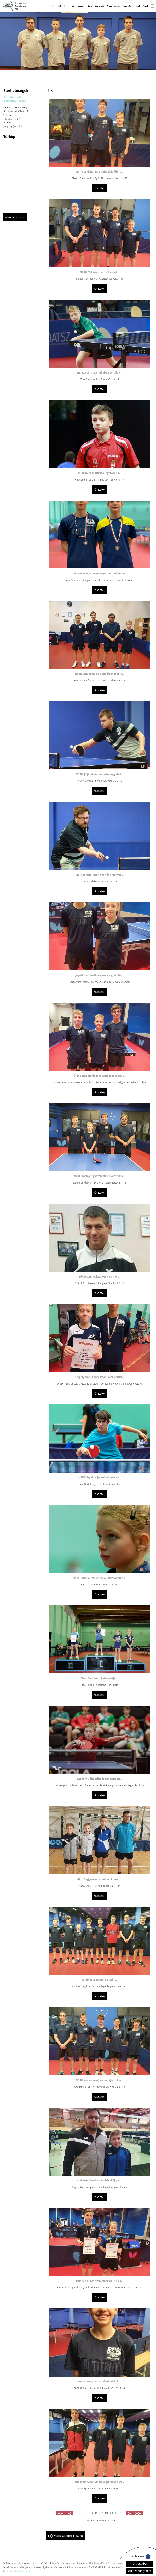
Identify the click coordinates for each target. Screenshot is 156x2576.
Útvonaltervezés (15, 217)
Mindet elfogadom (139, 2571)
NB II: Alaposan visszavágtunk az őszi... (99, 2460)
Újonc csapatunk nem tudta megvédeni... (99, 1066)
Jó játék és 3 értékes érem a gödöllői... (99, 967)
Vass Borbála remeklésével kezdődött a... (99, 1564)
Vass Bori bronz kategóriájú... (99, 1664)
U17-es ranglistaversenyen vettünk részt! (99, 569)
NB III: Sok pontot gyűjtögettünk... (99, 2361)
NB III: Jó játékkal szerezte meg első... (99, 768)
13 (106, 2492)
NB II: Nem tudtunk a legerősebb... (99, 469)
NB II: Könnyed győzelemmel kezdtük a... (99, 1166)
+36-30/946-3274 (11, 119)
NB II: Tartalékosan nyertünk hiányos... (99, 867)
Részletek (99, 187)
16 (121, 2492)
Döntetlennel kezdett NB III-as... (99, 1266)
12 (101, 2492)
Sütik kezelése (110, 2555)
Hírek (66, 6)
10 (91, 2492)
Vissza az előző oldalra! (68, 2514)
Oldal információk (47, 2555)
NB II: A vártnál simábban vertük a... (99, 370)
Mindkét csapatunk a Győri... (99, 1963)
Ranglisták (127, 6)
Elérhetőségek (78, 6)
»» (138, 2492)
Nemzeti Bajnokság (96, 6)
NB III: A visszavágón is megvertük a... (99, 2062)
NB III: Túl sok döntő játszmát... (99, 270)
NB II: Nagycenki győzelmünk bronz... (99, 1863)
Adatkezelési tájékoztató (72, 2555)
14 (111, 2492)
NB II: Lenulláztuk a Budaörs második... (99, 668)
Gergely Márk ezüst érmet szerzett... (99, 1763)
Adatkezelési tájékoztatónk (19, 2571)
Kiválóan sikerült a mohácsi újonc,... (99, 2162)
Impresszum (94, 2555)
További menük (144, 6)
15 (116, 2492)
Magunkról (56, 6)
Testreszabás (140, 2563)
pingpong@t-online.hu (14, 126)
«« (61, 2492)
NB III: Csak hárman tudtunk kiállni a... (99, 170)
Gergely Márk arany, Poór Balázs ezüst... (99, 1365)
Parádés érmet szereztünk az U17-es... (99, 2261)
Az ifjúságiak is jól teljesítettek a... (99, 1465)
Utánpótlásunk (113, 6)
